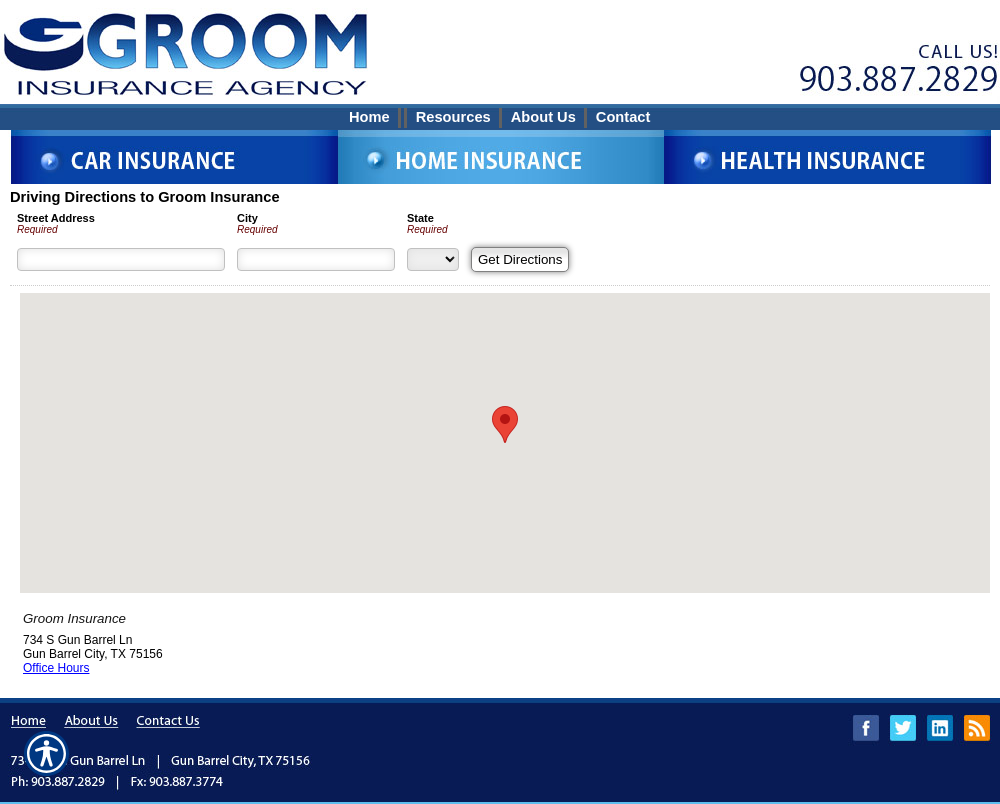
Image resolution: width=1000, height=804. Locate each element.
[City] (316, 259)
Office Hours (56, 668)
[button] (505, 424)
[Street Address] (121, 259)
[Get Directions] (520, 259)
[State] (433, 259)
